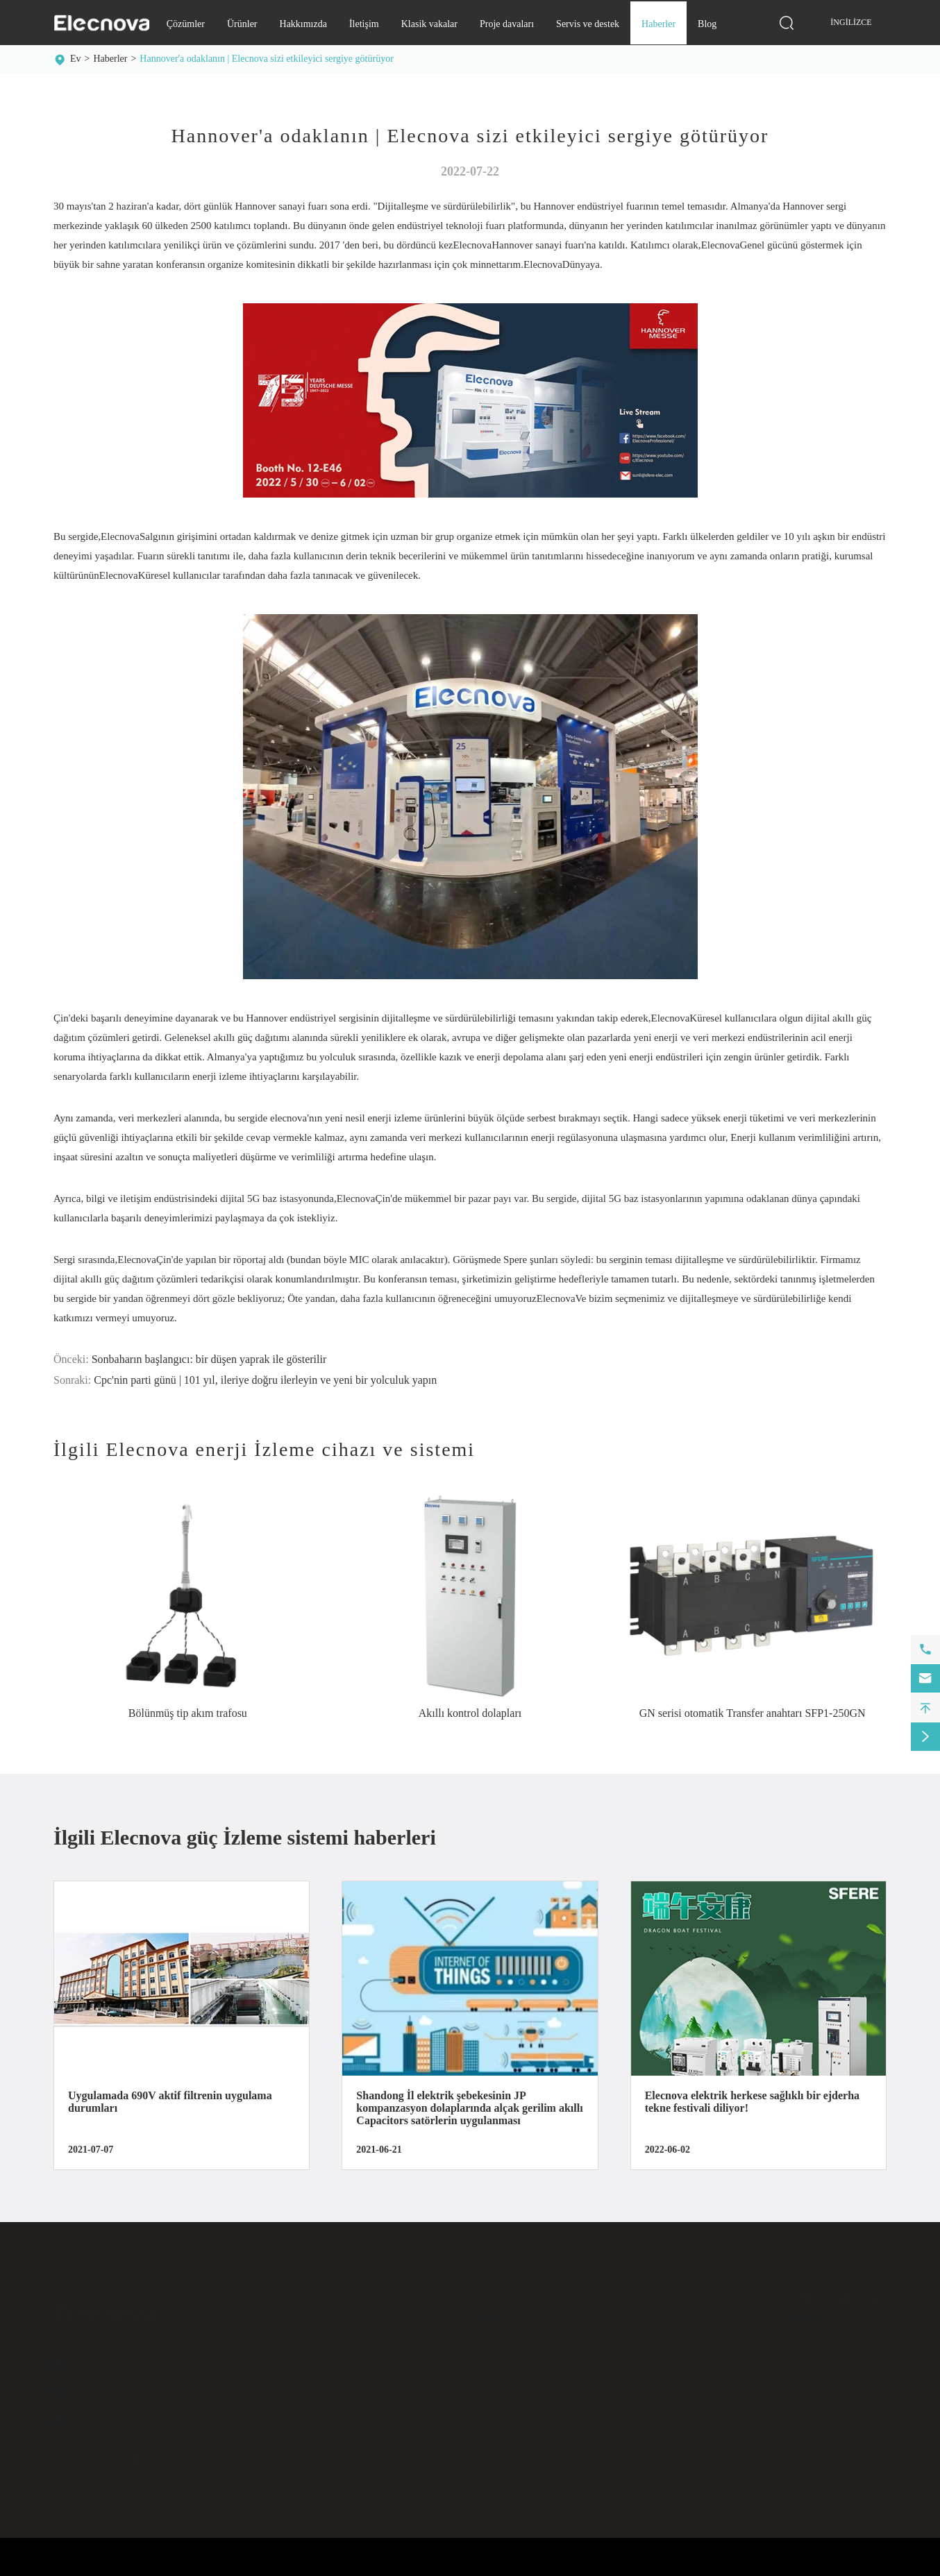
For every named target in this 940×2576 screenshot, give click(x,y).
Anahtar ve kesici (515, 2428)
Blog (707, 24)
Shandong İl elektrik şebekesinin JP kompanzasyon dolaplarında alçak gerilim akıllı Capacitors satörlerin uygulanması (469, 2108)
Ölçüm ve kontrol (515, 2337)
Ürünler (242, 24)
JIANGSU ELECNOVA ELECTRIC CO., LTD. (180, 2566)
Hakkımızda (303, 24)
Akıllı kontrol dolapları (470, 1713)
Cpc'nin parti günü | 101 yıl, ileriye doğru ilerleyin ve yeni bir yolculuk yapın (265, 1380)
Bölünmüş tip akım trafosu (187, 1713)
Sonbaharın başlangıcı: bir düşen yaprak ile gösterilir (209, 1359)
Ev (75, 58)
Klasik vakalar (429, 24)
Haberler (658, 24)
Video (809, 2464)
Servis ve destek (587, 24)
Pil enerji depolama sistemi (534, 2446)
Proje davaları (507, 24)
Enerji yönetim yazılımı (527, 2410)
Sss (805, 2446)
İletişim (364, 24)
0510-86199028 (104, 2388)
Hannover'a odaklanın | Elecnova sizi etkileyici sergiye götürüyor (266, 58)
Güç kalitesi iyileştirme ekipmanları (551, 2355)
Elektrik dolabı (510, 2374)
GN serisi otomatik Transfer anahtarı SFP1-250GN (752, 1713)
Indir (807, 2428)
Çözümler (186, 24)
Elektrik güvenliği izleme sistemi (545, 2392)
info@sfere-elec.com (113, 2360)
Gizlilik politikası (857, 2566)
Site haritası (781, 2566)
